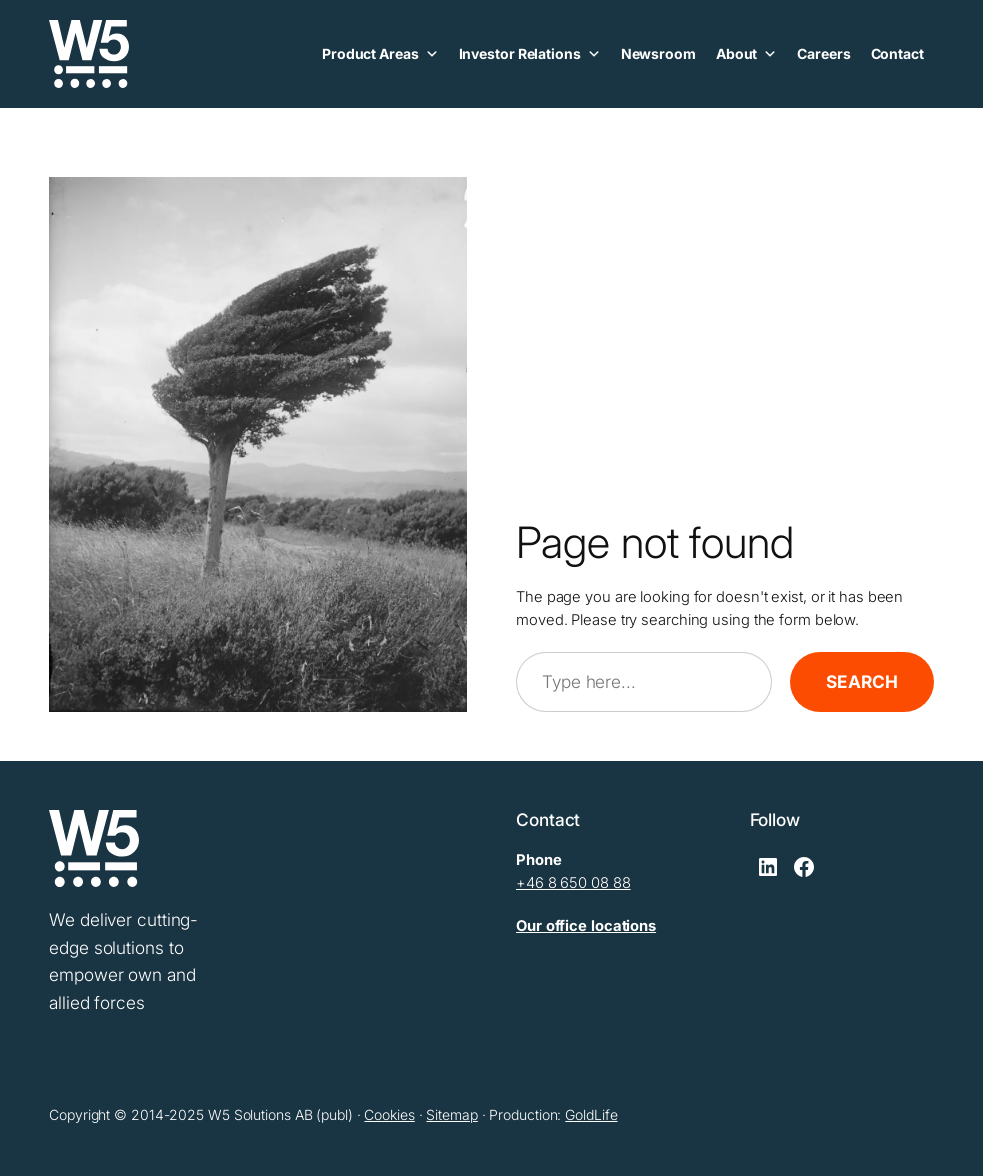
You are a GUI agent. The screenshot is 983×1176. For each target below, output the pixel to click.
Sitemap (451, 1114)
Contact (897, 53)
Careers (823, 53)
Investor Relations (530, 54)
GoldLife (591, 1114)
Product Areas (380, 54)
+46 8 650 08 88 (573, 883)
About (746, 54)
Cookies (389, 1114)
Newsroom (658, 53)
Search (861, 681)
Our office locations (586, 926)
